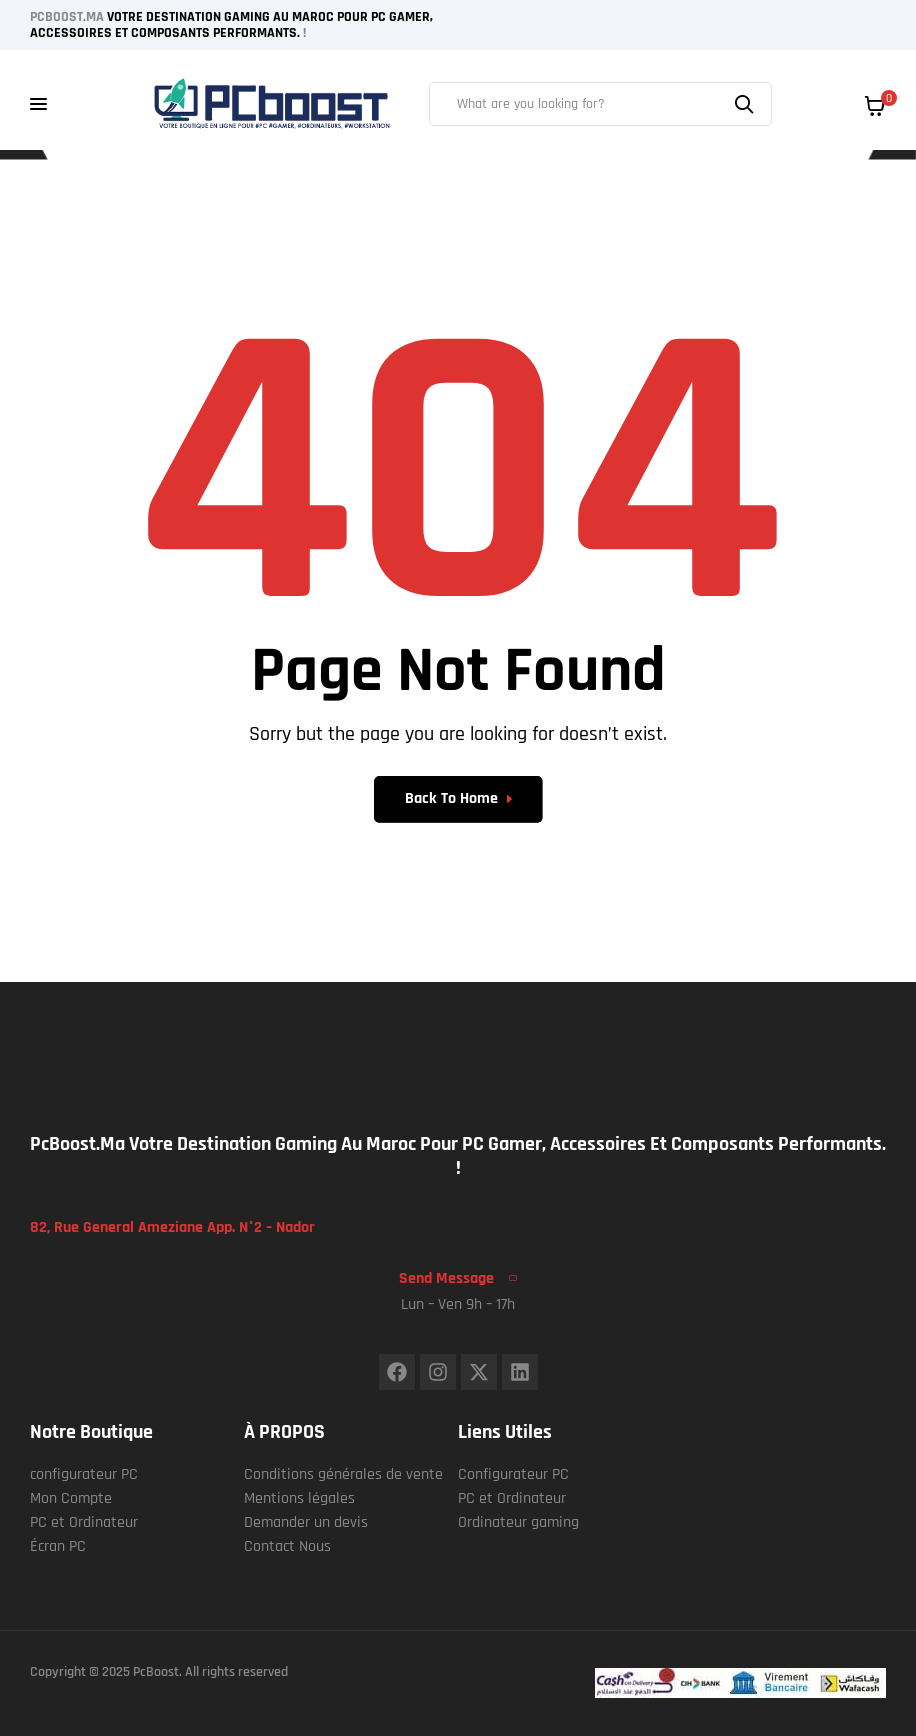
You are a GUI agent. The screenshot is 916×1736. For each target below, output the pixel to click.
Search (747, 104)
